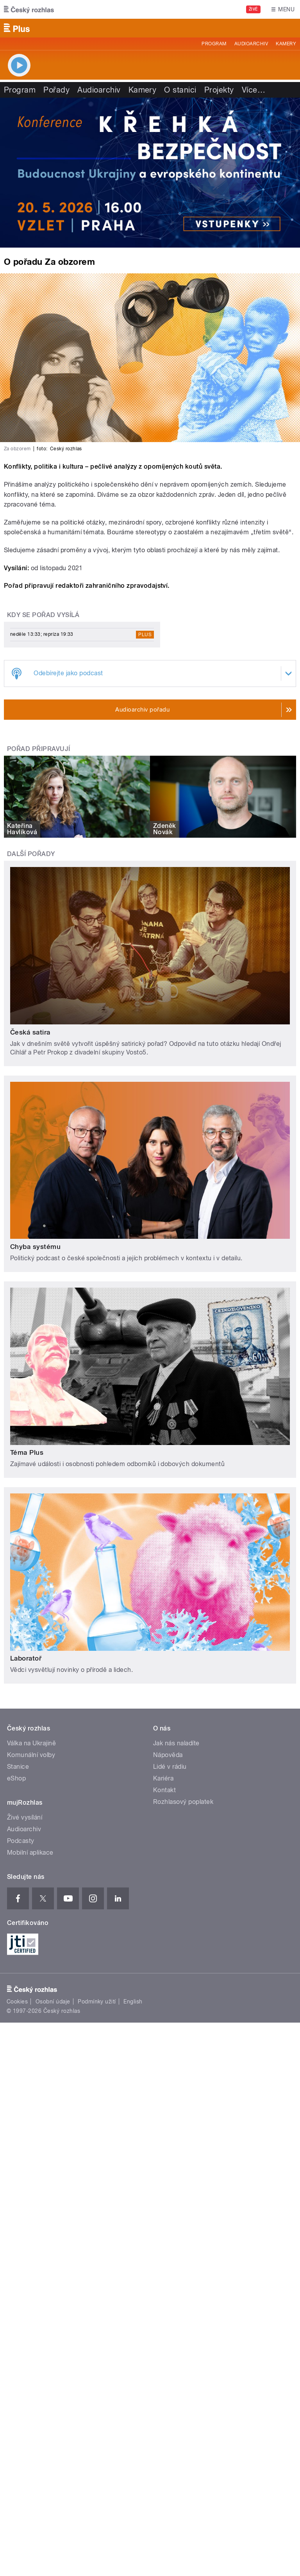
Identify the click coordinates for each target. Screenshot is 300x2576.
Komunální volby (31, 1755)
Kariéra (163, 1778)
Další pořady (31, 854)
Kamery (286, 43)
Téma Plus (26, 1452)
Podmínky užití (97, 2001)
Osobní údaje (53, 2001)
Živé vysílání (24, 1817)
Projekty (219, 90)
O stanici (180, 90)
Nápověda (168, 1755)
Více (253, 90)
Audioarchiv (251, 43)
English (132, 2001)
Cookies (17, 2001)
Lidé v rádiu (170, 1766)
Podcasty (20, 1841)
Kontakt (164, 1790)
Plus (145, 634)
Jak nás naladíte (176, 1743)
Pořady (56, 90)
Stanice (18, 1766)
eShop (16, 1778)
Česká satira (30, 1032)
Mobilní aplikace (30, 1852)
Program (214, 43)
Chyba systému (35, 1247)
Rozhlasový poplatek (183, 1801)
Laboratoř (25, 1658)
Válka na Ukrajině (31, 1743)
